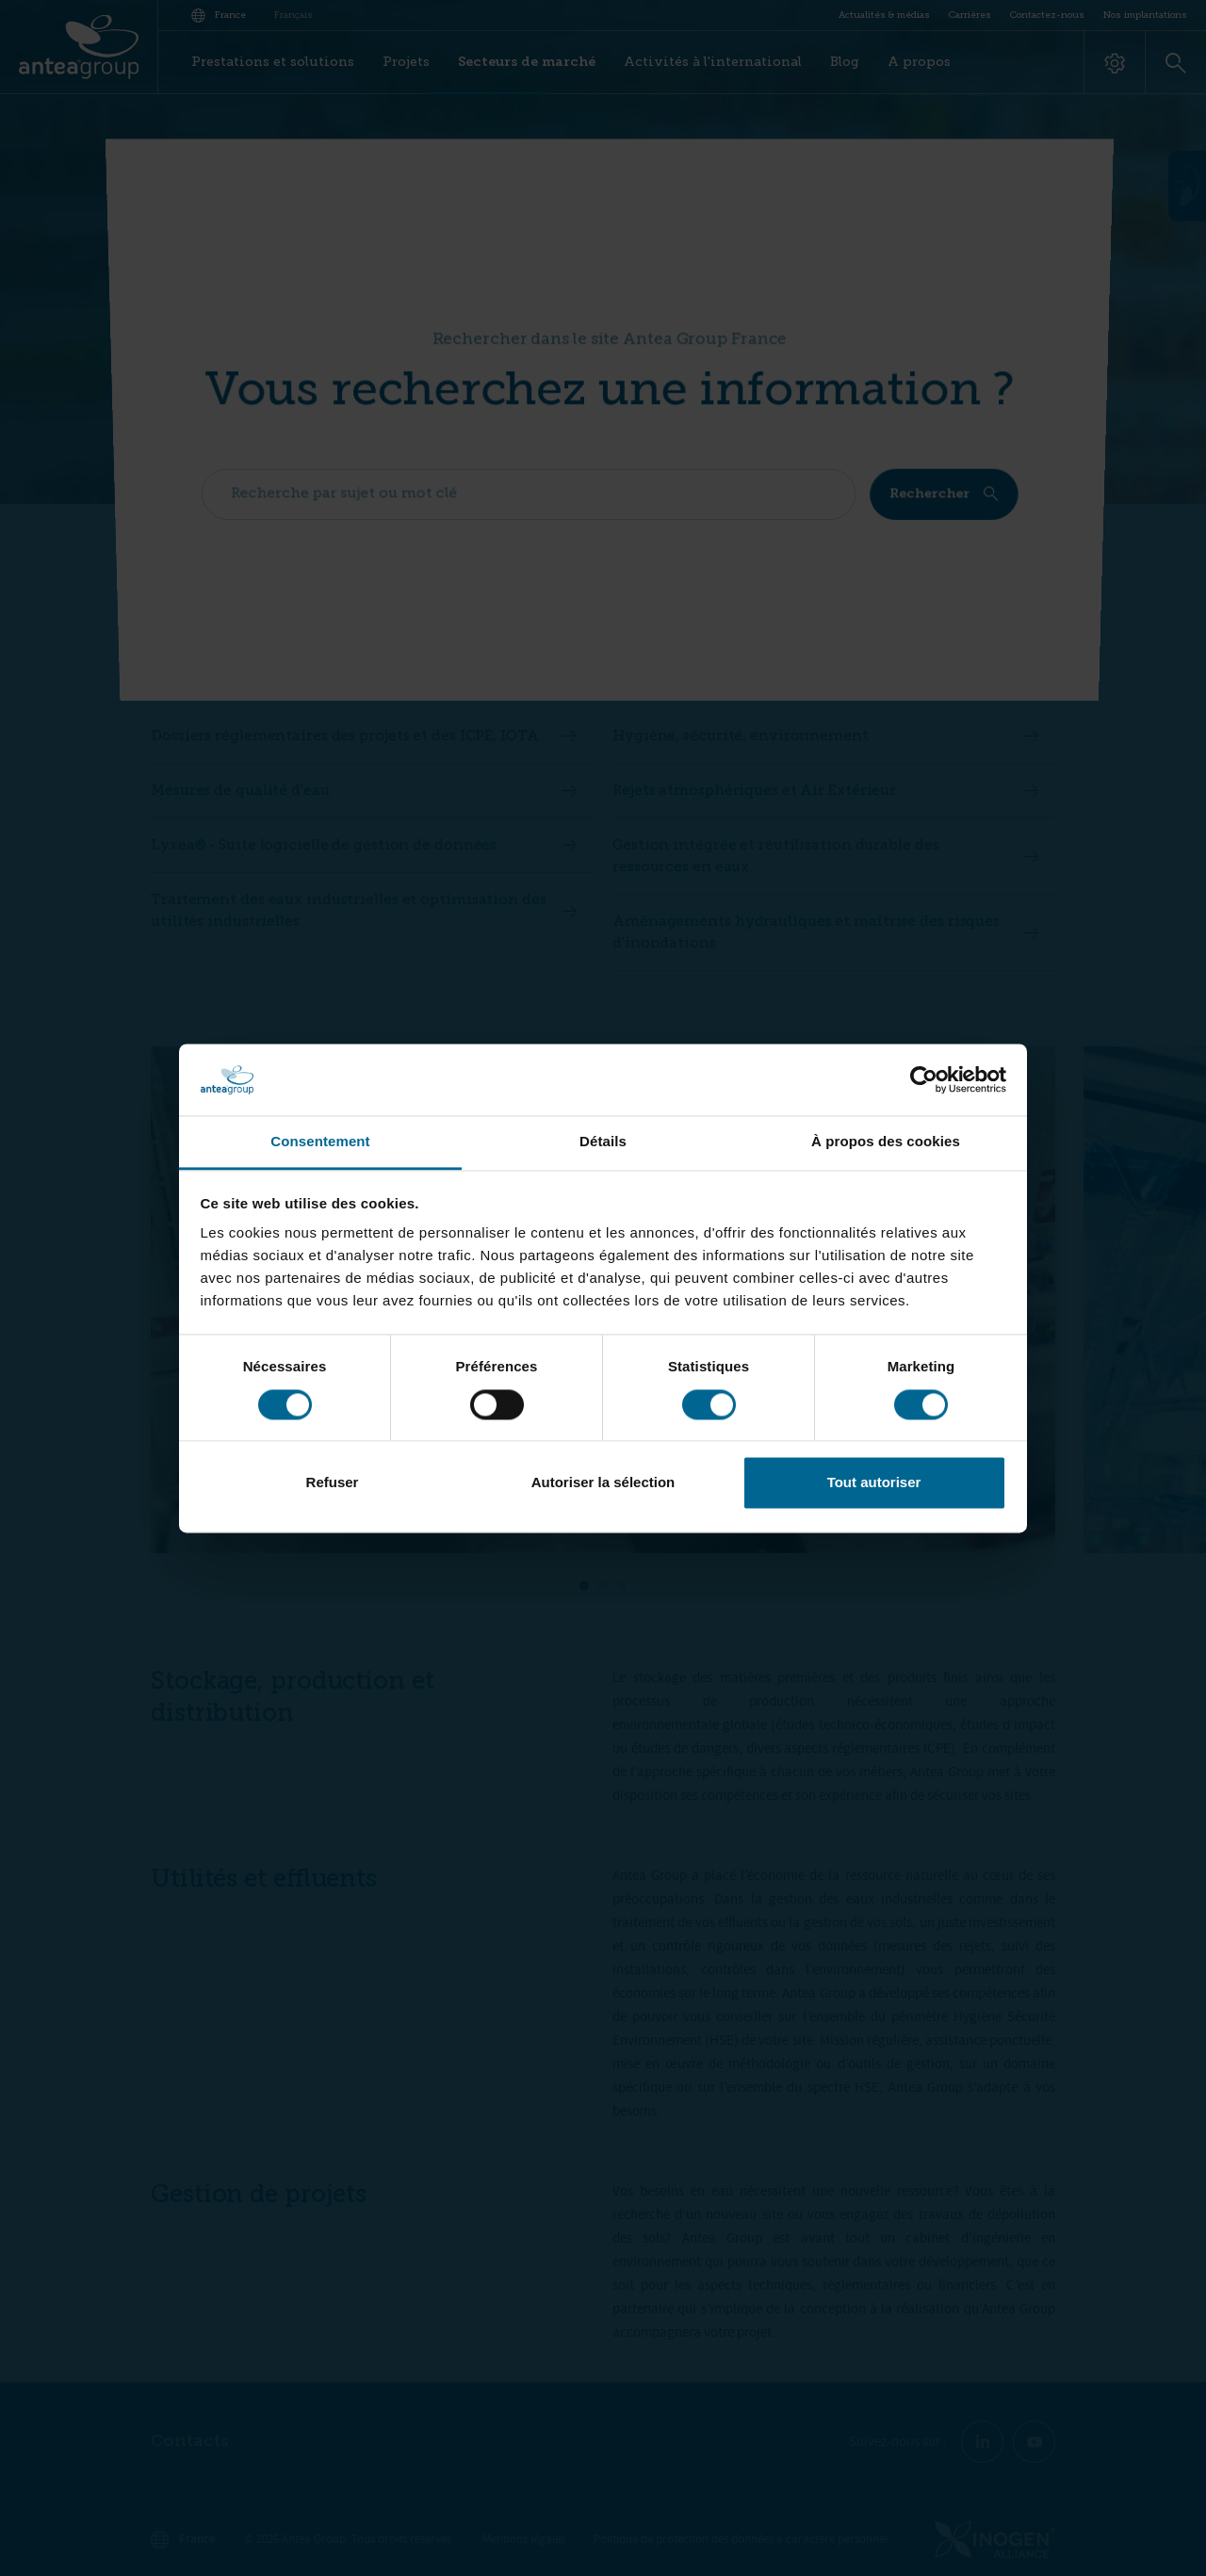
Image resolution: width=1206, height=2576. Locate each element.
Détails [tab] (603, 1142)
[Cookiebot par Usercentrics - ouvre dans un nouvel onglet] (923, 1079)
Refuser (332, 1483)
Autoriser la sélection (603, 1483)
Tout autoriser (874, 1483)
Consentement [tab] (319, 1142)
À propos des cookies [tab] (885, 1142)
